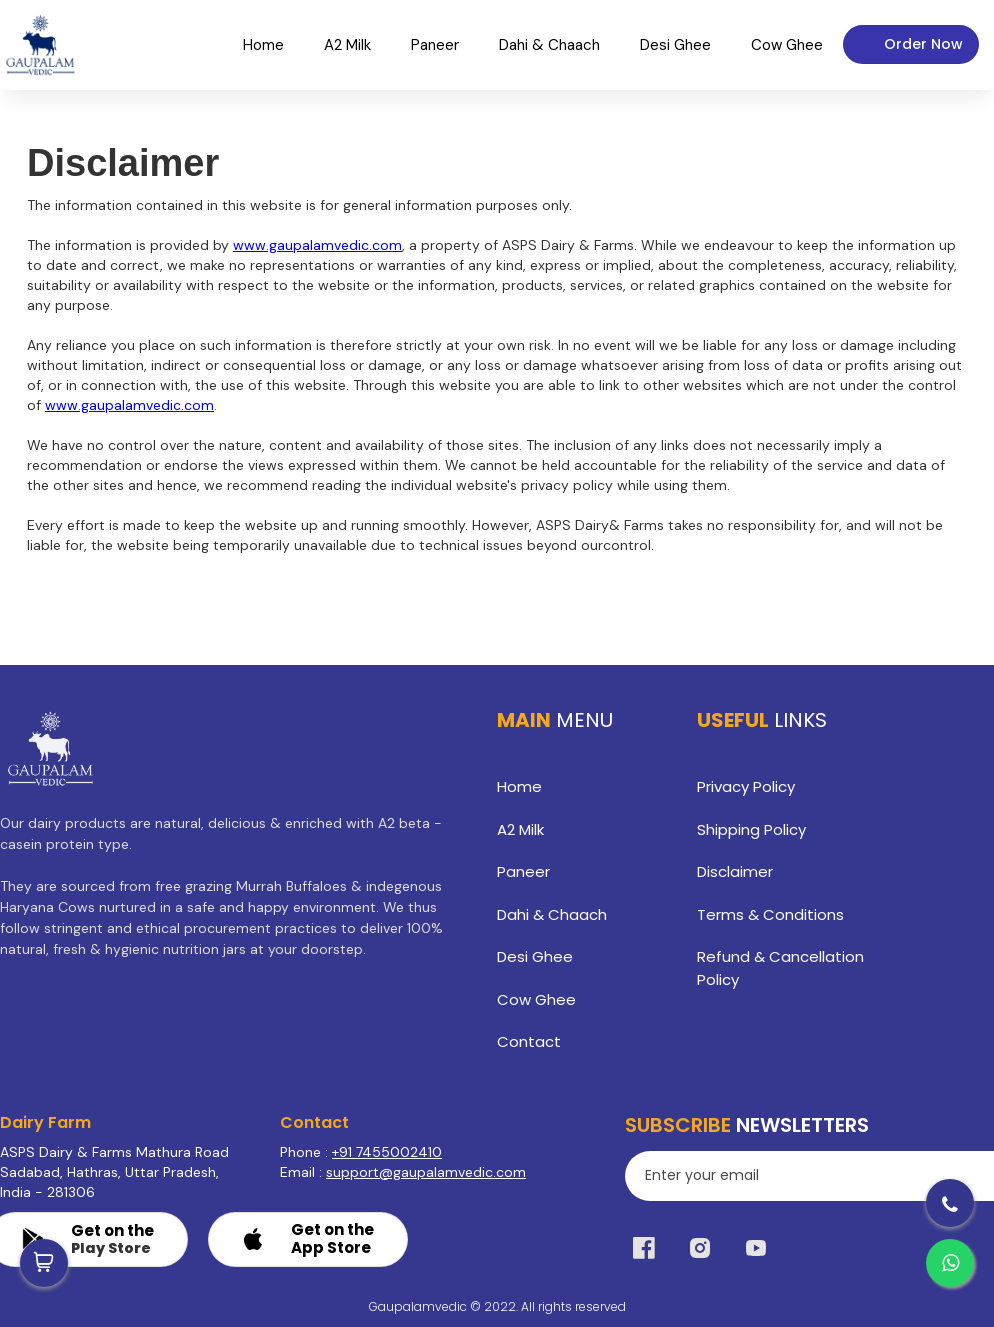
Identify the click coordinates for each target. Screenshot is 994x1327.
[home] (40, 45)
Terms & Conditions (770, 914)
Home (519, 786)
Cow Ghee (536, 999)
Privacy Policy (746, 786)
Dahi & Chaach (552, 914)
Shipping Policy (751, 829)
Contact (529, 1041)
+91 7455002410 (387, 1152)
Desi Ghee (535, 956)
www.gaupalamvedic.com (317, 245)
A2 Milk (520, 829)
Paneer (523, 871)
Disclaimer (735, 871)
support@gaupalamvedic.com (426, 1172)
